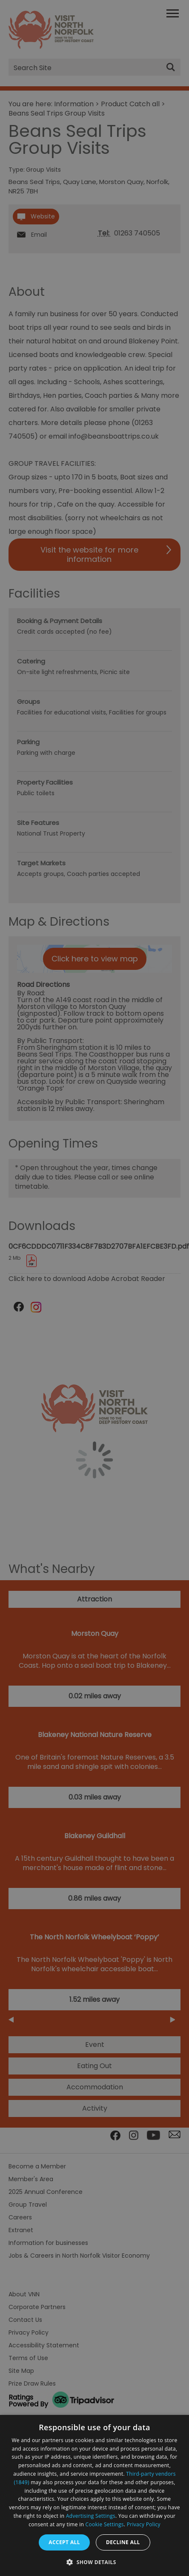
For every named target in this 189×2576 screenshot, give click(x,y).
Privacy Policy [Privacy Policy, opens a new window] (143, 2524)
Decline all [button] (123, 2542)
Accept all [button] (64, 2542)
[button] (94, 2561)
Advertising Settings (90, 2515)
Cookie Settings (105, 2524)
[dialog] (94, 2495)
